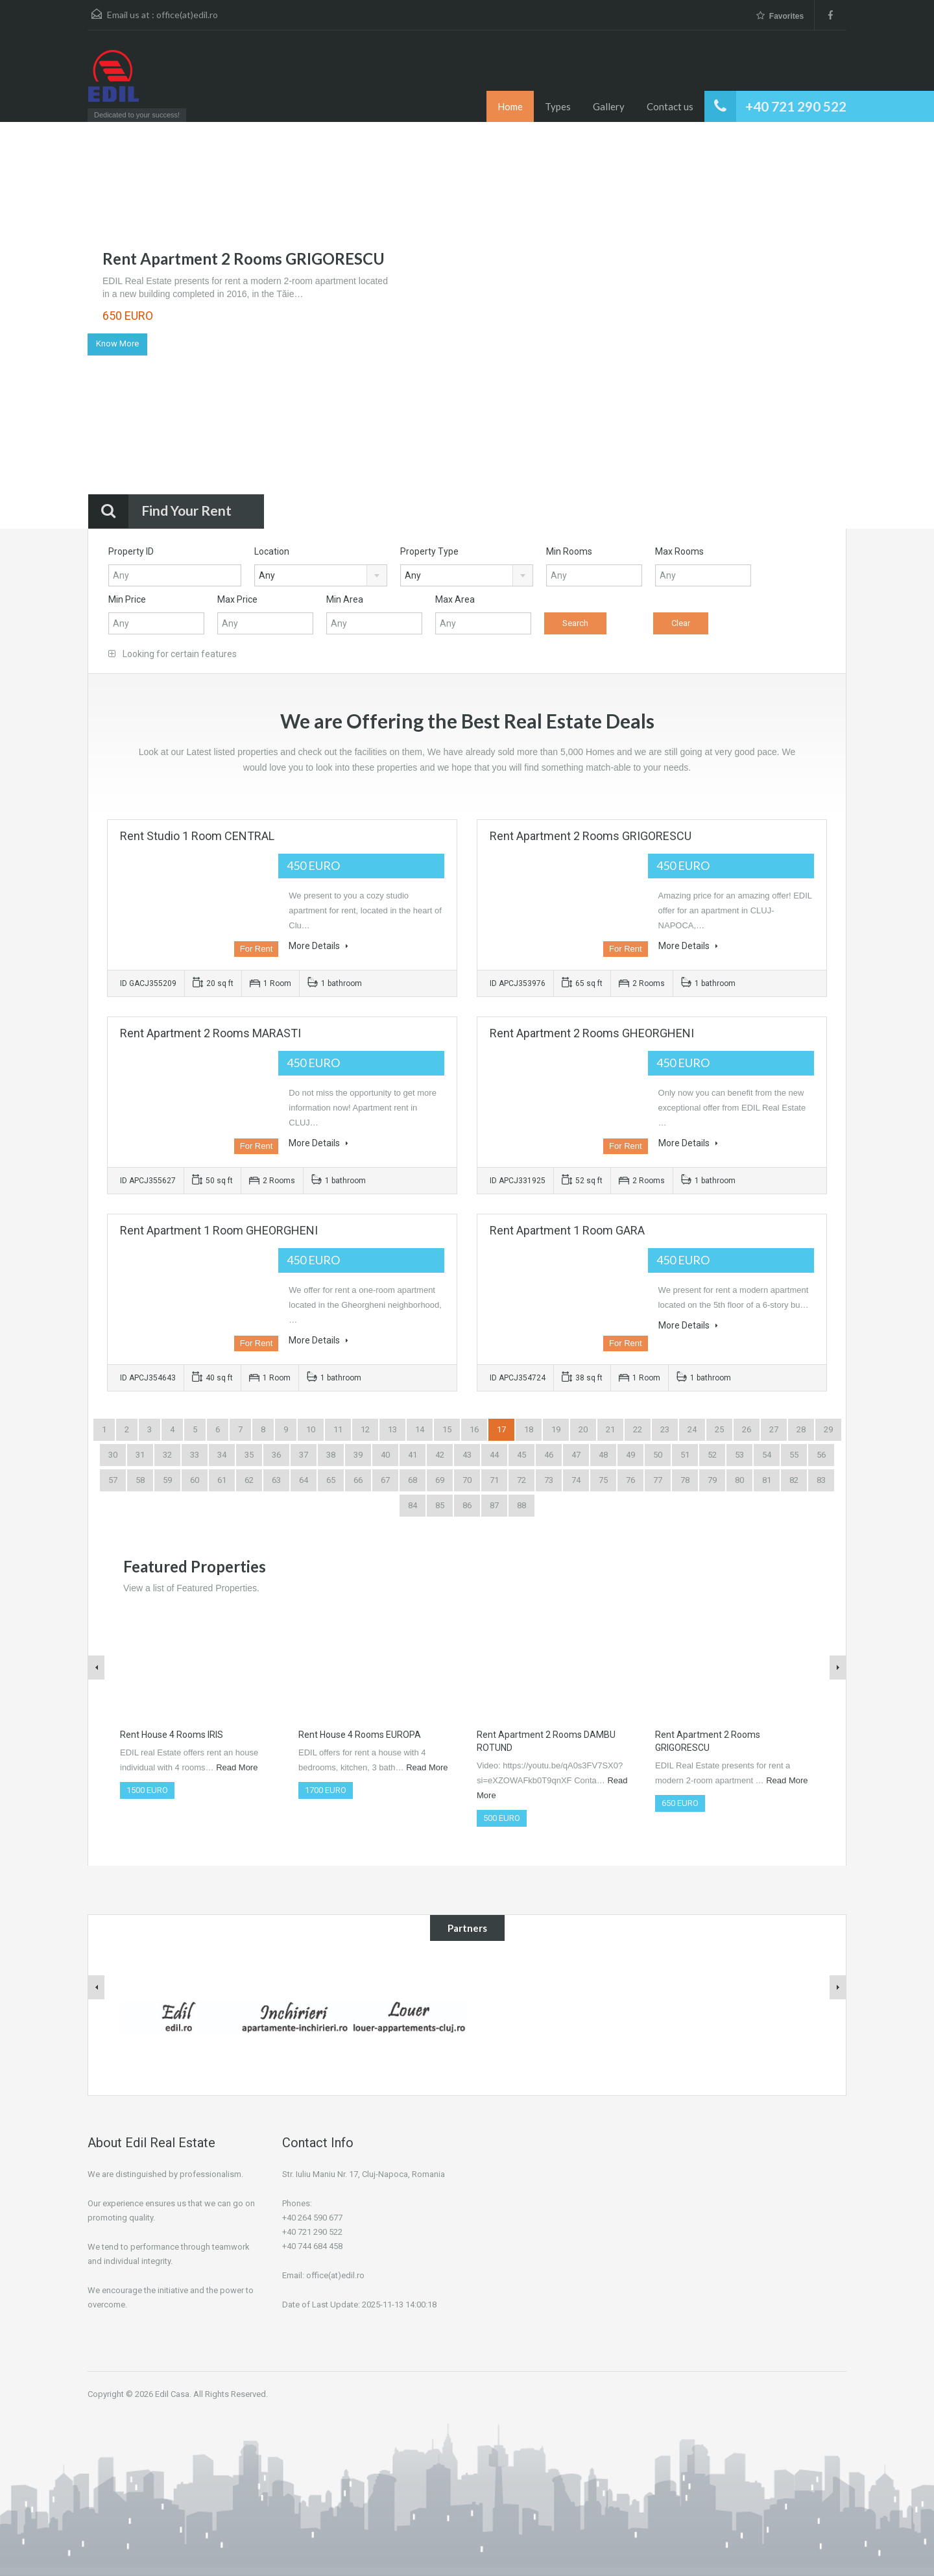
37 (303, 1455)
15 (446, 1429)
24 (692, 1429)
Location (271, 551)
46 (548, 1455)
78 (684, 1480)
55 (793, 1455)
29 (828, 1429)
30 (112, 1455)
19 (555, 1429)
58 (140, 1480)
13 (392, 1429)
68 (412, 1480)
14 (419, 1429)
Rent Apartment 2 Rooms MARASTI (210, 1033)
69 (439, 1480)
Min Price (127, 599)
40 (385, 1455)
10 (310, 1429)
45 (521, 1455)
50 (657, 1455)
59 (167, 1480)
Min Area (344, 599)
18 (528, 1429)
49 (630, 1455)
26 (746, 1429)
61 (221, 1480)
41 (412, 1455)
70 (467, 1480)
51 (684, 1455)
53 (739, 1455)
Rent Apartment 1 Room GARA (567, 1230)
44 (494, 1455)
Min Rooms (569, 551)
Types (558, 106)
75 (603, 1480)
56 (821, 1455)
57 (112, 1480)
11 (337, 1429)
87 (494, 1505)
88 (521, 1505)
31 (140, 1455)
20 (583, 1429)
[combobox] (320, 575)
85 (439, 1505)
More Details (318, 946)
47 (576, 1455)
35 (249, 1455)
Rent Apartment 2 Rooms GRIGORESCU (243, 258)
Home (510, 106)
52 (712, 1455)
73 (548, 1480)
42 (439, 1455)
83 (821, 1480)
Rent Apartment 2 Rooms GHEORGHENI (592, 1033)
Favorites (780, 16)
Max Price (237, 599)
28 (801, 1429)
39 (358, 1455)
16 (474, 1429)
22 (637, 1429)
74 (576, 1480)
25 (719, 1429)
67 (385, 1480)
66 (358, 1480)
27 (773, 1429)
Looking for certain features (172, 654)
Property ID (131, 551)
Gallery (609, 106)
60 (194, 1480)
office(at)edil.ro (187, 14)
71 (494, 1480)
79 (712, 1480)
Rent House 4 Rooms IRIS (171, 1734)
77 (657, 1480)
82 (793, 1480)
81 (766, 1480)
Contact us (670, 106)
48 (603, 1455)
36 (276, 1455)
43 (467, 1455)
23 (664, 1429)
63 (276, 1480)
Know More (117, 343)
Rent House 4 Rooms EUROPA (359, 1734)
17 (501, 1429)
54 (766, 1455)
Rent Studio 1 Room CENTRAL (197, 836)
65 (330, 1480)
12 (365, 1429)
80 (739, 1480)
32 (167, 1455)
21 (610, 1429)
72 (521, 1480)
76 (630, 1480)
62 (249, 1480)
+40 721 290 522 (795, 106)
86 (467, 1505)
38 (330, 1455)
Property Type (429, 551)
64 (303, 1480)
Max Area (455, 599)
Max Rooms (679, 551)
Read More (236, 1767)
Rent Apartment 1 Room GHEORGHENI (219, 1230)
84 (412, 1505)
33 (194, 1455)
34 (221, 1455)
